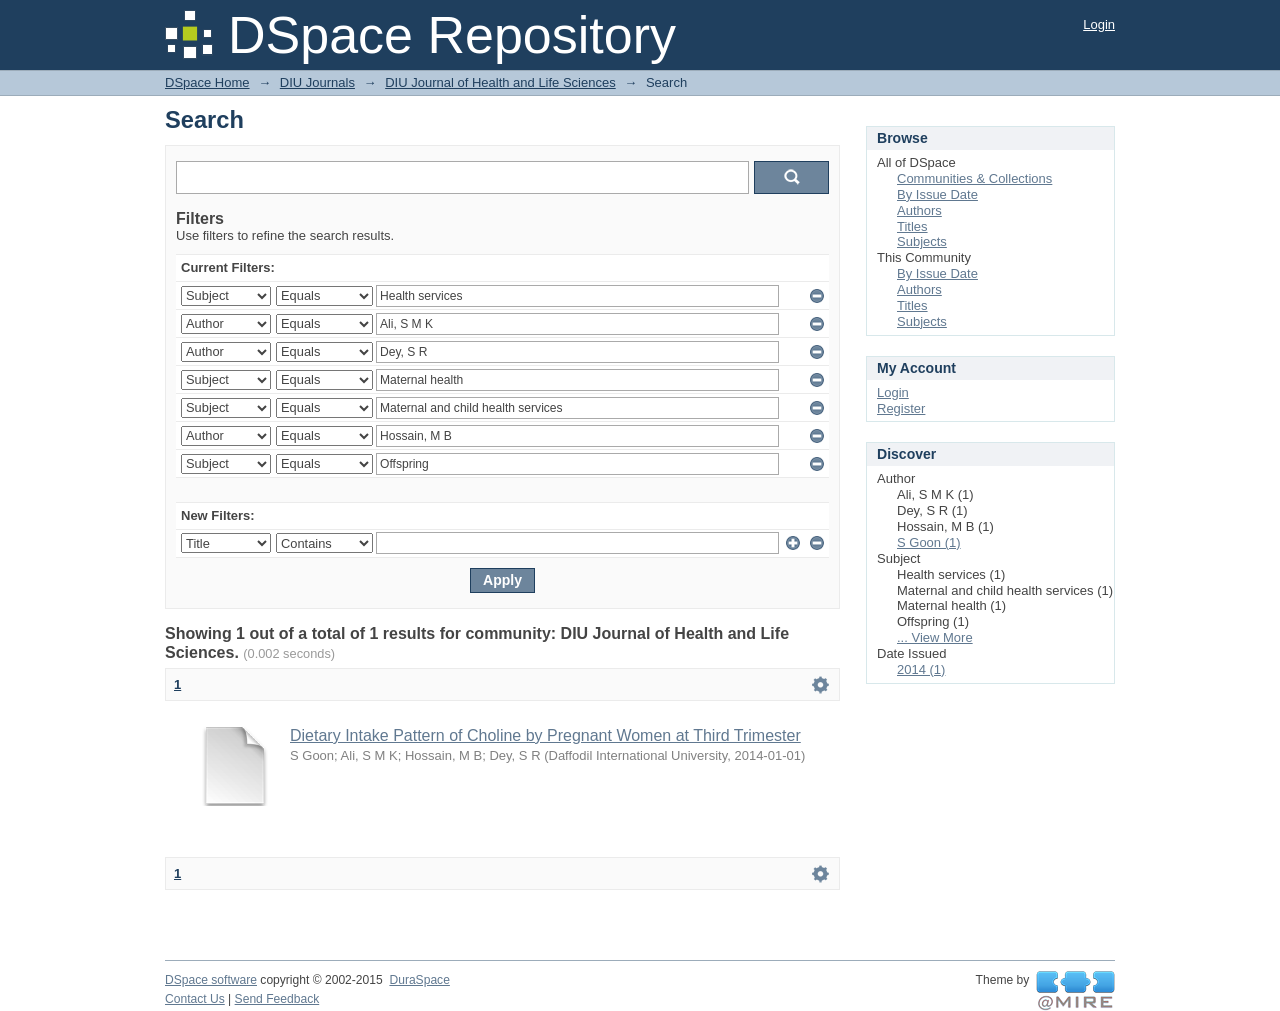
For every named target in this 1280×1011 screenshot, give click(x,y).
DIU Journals (317, 82)
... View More (935, 637)
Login (1099, 24)
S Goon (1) (929, 542)
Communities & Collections (974, 178)
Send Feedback (277, 999)
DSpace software (211, 980)
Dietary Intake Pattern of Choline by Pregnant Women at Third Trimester (545, 735)
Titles (912, 226)
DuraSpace (419, 980)
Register (901, 408)
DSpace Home (207, 82)
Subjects (922, 241)
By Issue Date (937, 194)
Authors (919, 210)
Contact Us (195, 999)
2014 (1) (921, 669)
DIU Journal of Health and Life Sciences (500, 82)
